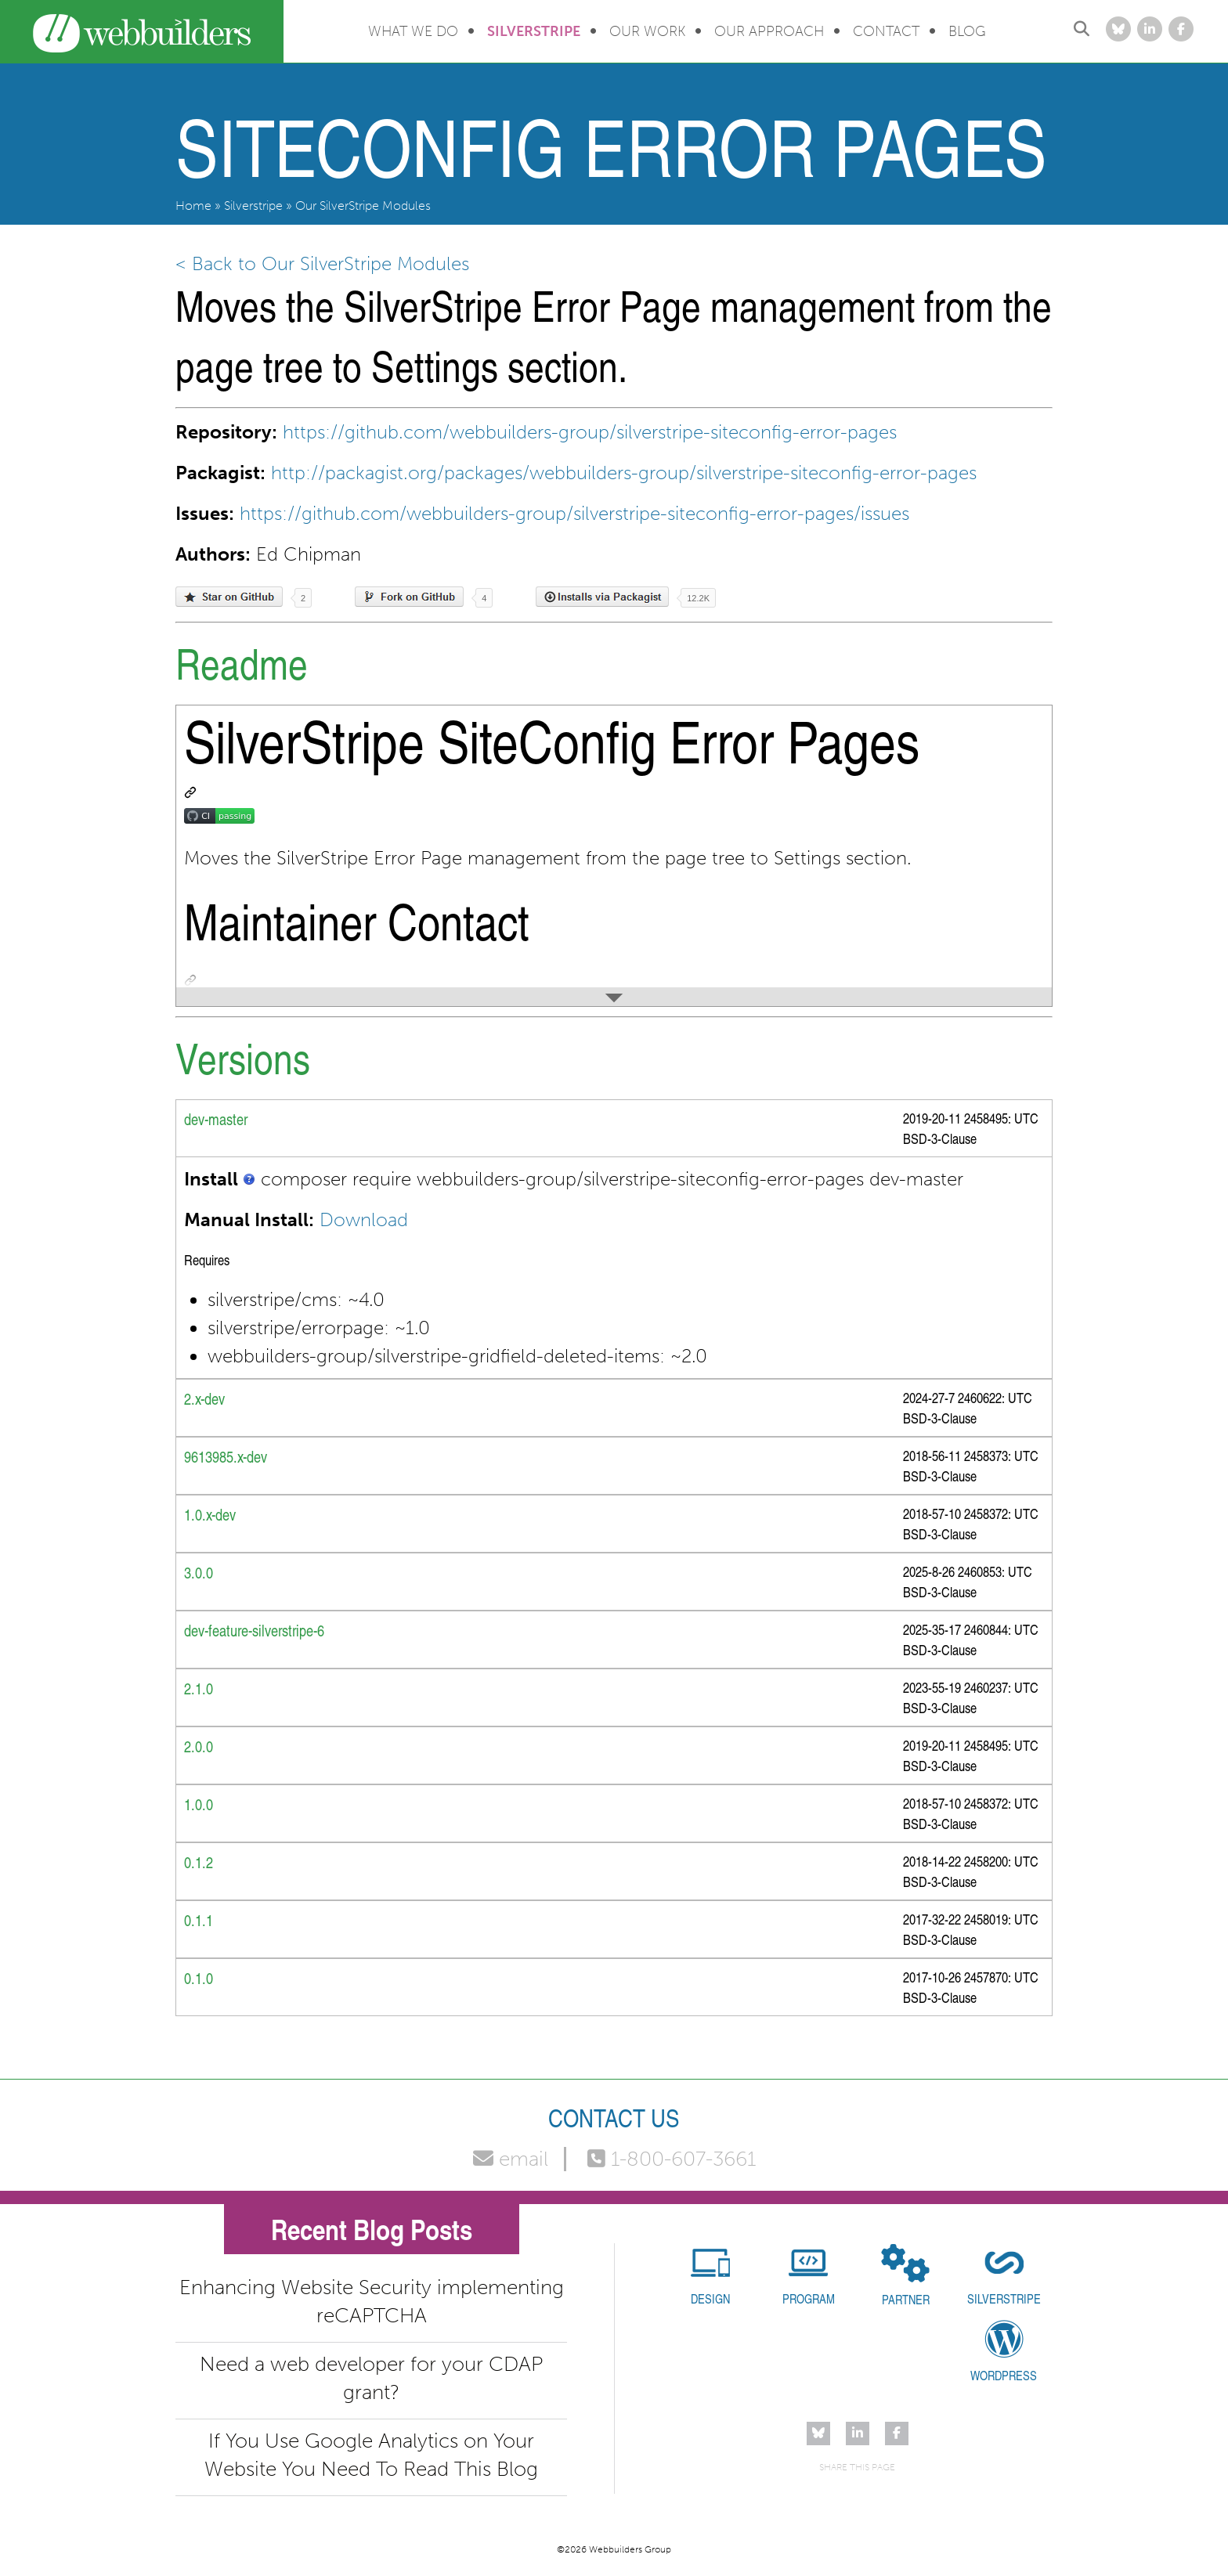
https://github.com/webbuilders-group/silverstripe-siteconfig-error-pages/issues (574, 513)
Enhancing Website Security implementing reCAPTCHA (371, 2301)
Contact (886, 31)
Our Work (647, 31)
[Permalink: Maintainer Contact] (190, 980)
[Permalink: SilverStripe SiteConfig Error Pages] (190, 792)
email (510, 2159)
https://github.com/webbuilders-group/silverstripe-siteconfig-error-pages (590, 431)
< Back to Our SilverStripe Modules (322, 263)
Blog (967, 31)
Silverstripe (533, 31)
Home (193, 205)
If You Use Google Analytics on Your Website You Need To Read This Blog (371, 2455)
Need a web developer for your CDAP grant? (371, 2378)
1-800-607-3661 (671, 2159)
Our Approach (769, 31)
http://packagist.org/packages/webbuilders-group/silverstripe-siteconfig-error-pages (624, 472)
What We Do (413, 31)
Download (364, 1219)
